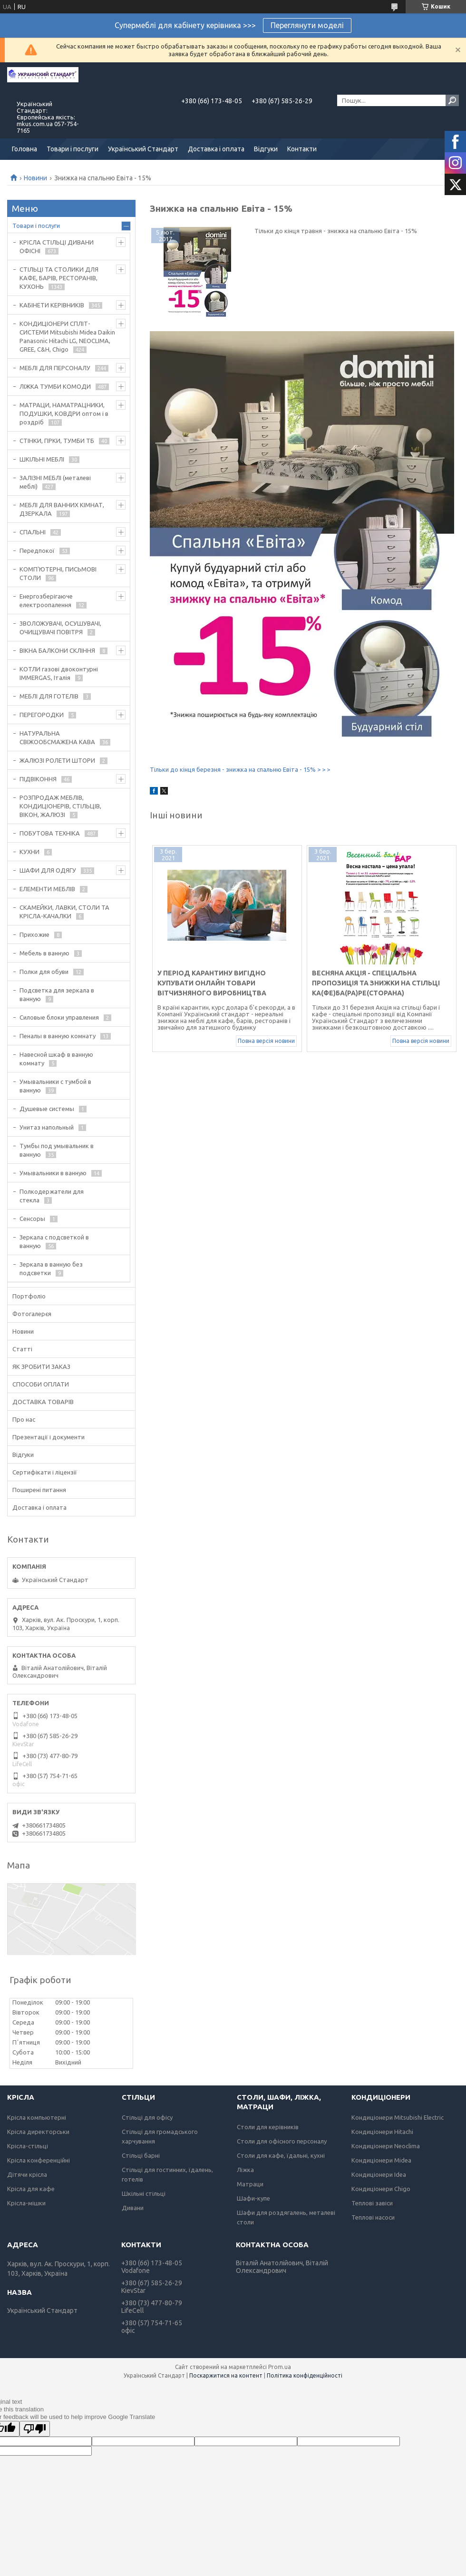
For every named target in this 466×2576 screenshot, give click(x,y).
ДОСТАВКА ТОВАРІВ (43, 1401)
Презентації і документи (48, 1437)
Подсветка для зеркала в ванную (56, 994)
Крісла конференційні (38, 2160)
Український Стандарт (143, 149)
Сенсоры (32, 1218)
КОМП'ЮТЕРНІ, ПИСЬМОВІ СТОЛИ (58, 573)
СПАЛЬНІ (32, 532)
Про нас (23, 1419)
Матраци (250, 2184)
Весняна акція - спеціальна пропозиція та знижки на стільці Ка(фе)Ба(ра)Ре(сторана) (376, 983)
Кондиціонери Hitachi (382, 2131)
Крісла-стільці (27, 2146)
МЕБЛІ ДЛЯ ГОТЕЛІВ (48, 696)
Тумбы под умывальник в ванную (56, 1150)
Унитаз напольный (46, 1127)
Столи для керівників (268, 2127)
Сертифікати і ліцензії (44, 1472)
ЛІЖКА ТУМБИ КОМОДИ (55, 386)
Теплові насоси (373, 2217)
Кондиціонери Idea (378, 2174)
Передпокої (37, 550)
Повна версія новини (266, 1041)
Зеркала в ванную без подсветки (51, 1268)
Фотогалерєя (31, 1313)
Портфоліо (29, 1296)
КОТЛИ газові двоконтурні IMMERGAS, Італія (58, 673)
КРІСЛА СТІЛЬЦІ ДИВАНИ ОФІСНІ (56, 246)
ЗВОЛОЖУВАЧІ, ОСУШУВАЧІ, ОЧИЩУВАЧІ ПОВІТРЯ (60, 627)
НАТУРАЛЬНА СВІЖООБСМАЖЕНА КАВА (57, 737)
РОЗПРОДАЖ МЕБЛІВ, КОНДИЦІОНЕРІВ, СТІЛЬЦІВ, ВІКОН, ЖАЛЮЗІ (60, 806)
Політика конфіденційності (304, 2375)
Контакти (302, 149)
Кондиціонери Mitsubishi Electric (397, 2117)
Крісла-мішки (26, 2203)
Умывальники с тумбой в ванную (55, 1085)
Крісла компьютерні (36, 2117)
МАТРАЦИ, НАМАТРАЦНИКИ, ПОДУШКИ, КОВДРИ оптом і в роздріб (63, 413)
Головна (24, 149)
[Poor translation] (34, 2429)
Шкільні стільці (143, 2193)
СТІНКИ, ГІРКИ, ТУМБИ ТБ (56, 440)
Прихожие (34, 934)
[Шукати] (452, 100)
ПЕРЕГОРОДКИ (41, 714)
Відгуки (266, 149)
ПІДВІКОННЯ (38, 779)
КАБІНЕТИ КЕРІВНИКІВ (51, 305)
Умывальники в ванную (53, 1173)
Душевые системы (46, 1108)
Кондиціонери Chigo (380, 2188)
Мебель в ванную (44, 953)
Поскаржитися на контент (225, 2375)
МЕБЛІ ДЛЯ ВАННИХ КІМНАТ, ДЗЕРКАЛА (61, 509)
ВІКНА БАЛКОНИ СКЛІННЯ (57, 650)
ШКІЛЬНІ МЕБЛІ (41, 459)
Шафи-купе (253, 2198)
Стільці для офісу (147, 2117)
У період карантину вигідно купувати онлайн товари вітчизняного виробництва (211, 983)
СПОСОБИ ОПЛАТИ (40, 1384)
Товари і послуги (72, 149)
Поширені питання (39, 1489)
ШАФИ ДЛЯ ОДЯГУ (47, 870)
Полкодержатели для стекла (51, 1195)
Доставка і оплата (216, 149)
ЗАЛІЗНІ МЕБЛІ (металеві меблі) (55, 482)
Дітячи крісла (27, 2174)
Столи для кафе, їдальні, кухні (281, 2155)
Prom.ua (279, 2367)
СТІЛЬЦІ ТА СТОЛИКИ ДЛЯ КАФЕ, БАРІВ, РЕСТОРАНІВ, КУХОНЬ (58, 278)
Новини (35, 178)
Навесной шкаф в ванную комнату (56, 1058)
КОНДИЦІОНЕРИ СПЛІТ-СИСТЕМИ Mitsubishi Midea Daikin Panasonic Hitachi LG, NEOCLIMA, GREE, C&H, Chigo (67, 336)
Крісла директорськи (38, 2131)
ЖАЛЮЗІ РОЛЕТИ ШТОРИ (57, 760)
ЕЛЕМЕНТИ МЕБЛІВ (47, 888)
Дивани (133, 2207)
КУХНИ (29, 851)
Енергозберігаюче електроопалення (46, 600)
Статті (22, 1349)
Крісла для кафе (31, 2188)
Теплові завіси (372, 2203)
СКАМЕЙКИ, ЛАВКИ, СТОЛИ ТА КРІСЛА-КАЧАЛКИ (64, 911)
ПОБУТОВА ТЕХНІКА (49, 833)
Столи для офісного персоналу (282, 2141)
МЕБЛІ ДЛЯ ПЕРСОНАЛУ (54, 367)
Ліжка (245, 2169)
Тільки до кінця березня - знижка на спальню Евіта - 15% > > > (240, 769)
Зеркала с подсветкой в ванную (54, 1241)
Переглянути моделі (307, 25)
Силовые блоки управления (59, 1017)
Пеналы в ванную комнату (57, 1035)
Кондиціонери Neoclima (385, 2146)
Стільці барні (141, 2155)
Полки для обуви (43, 971)
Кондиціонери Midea (381, 2160)
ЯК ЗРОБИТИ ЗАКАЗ (41, 1366)
